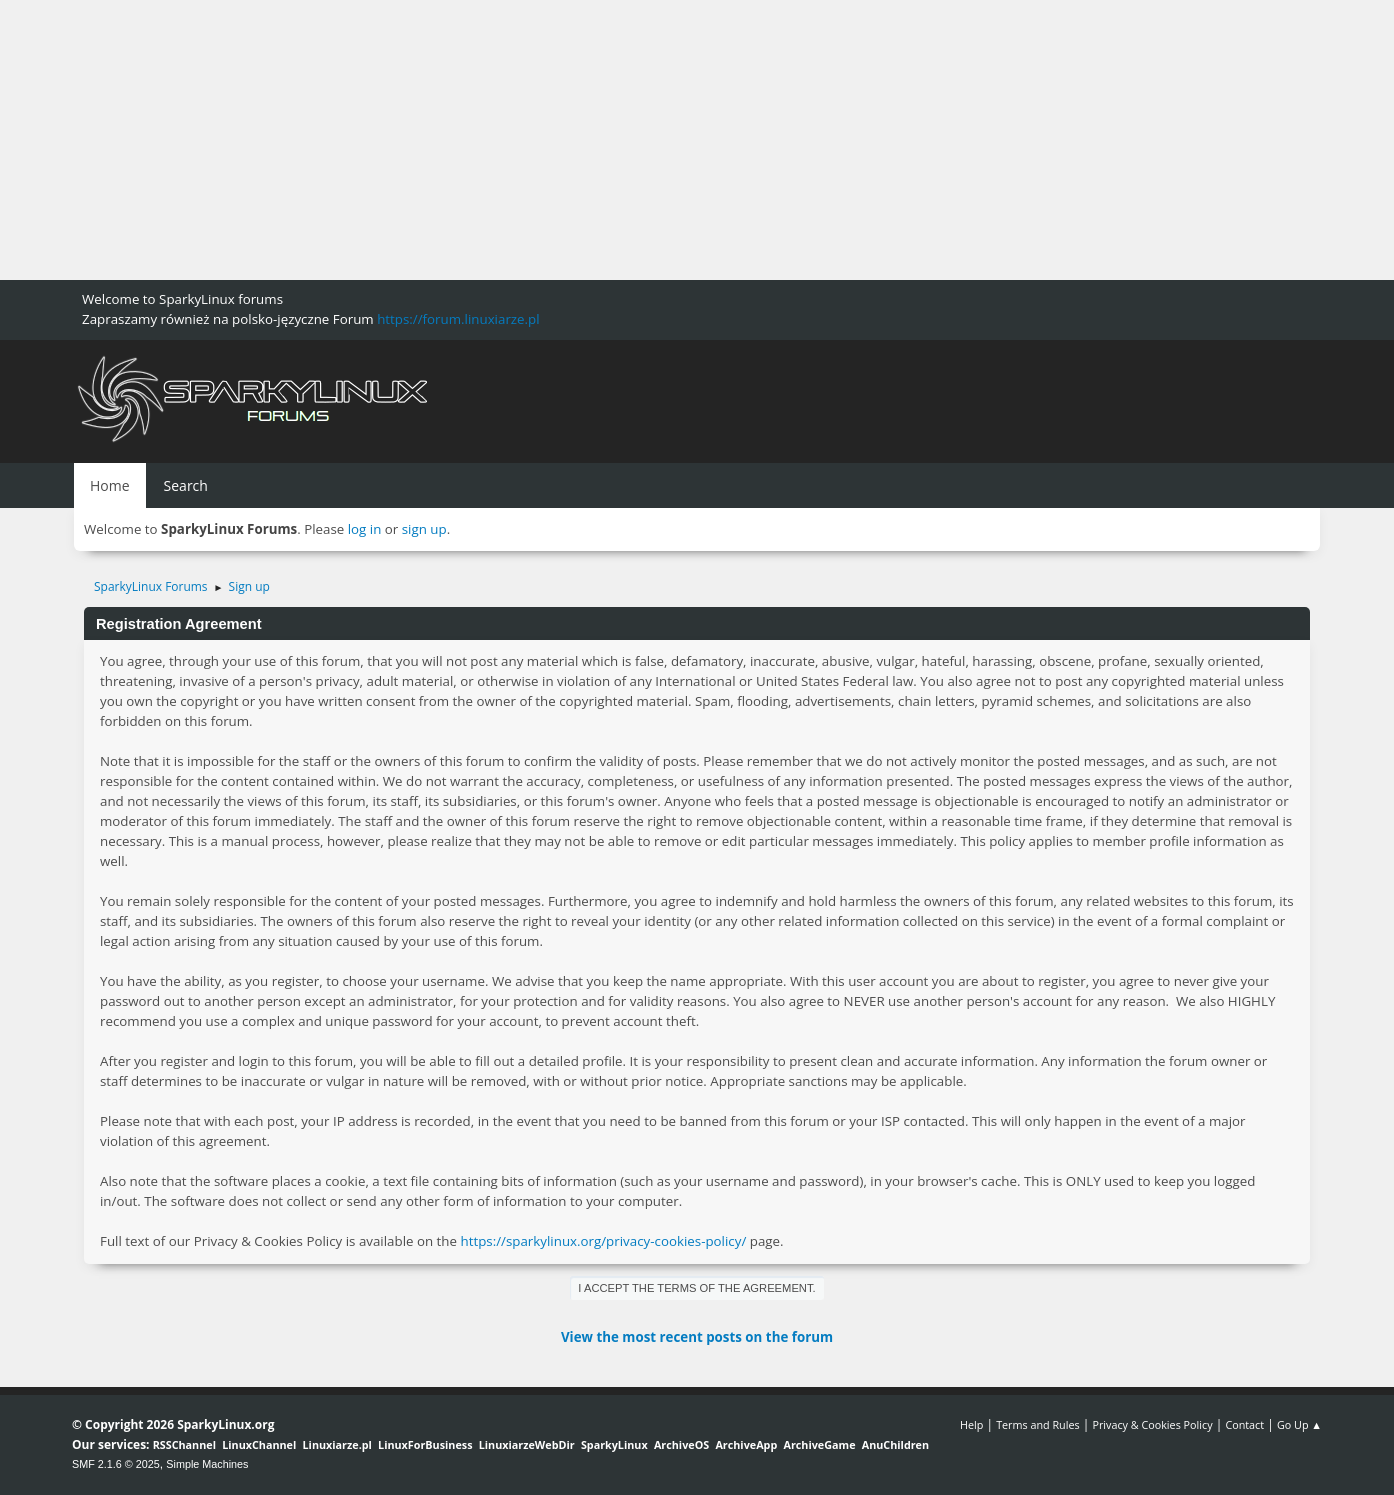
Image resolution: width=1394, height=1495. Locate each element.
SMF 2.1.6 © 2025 (116, 1464)
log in (365, 529)
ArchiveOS (681, 1444)
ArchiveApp (746, 1444)
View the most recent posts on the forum (697, 1337)
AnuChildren (895, 1444)
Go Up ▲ (1299, 1424)
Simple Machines (207, 1464)
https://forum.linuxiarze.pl (458, 319)
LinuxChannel (259, 1444)
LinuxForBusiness (425, 1444)
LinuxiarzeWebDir (527, 1444)
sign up (424, 529)
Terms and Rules (1038, 1424)
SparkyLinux (614, 1444)
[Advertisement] (600, 140)
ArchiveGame (819, 1444)
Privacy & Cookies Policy (1152, 1424)
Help (971, 1424)
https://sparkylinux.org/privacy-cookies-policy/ (603, 1241)
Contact (1244, 1424)
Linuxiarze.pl (337, 1444)
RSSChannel (184, 1444)
